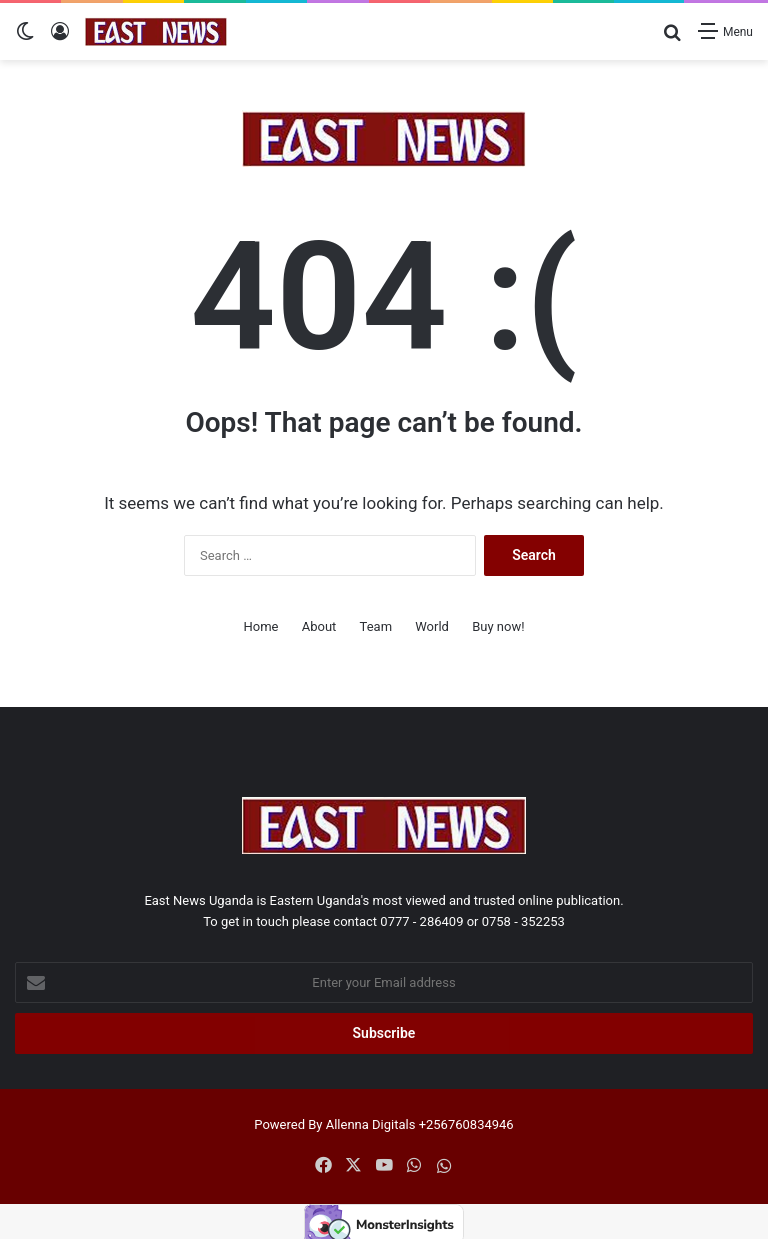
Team (376, 626)
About (319, 626)
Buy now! (498, 626)
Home (260, 626)
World (432, 626)
